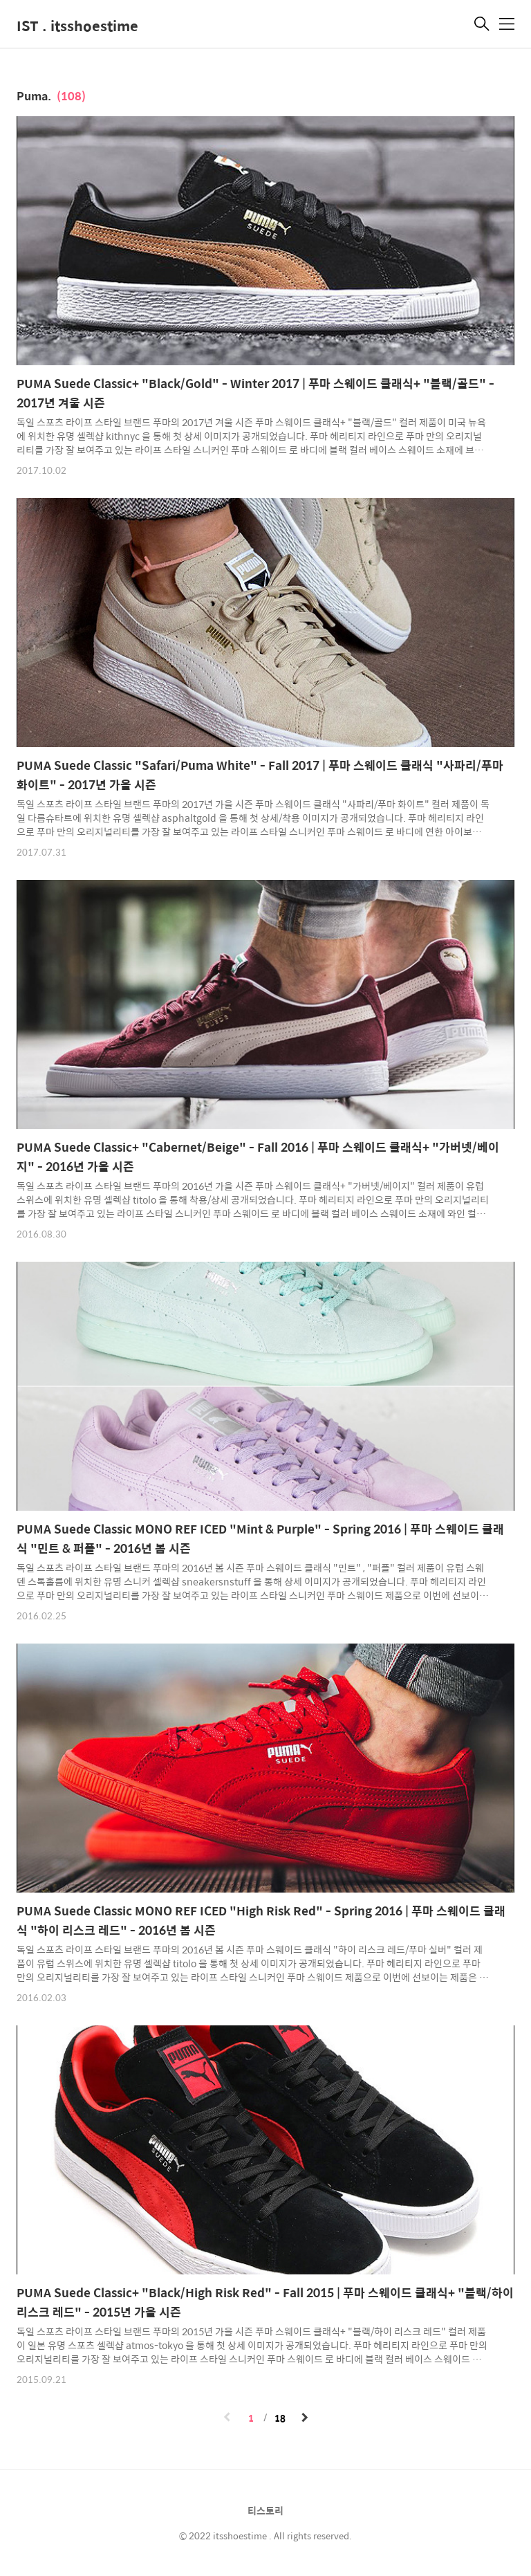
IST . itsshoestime (77, 25)
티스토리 (265, 2510)
